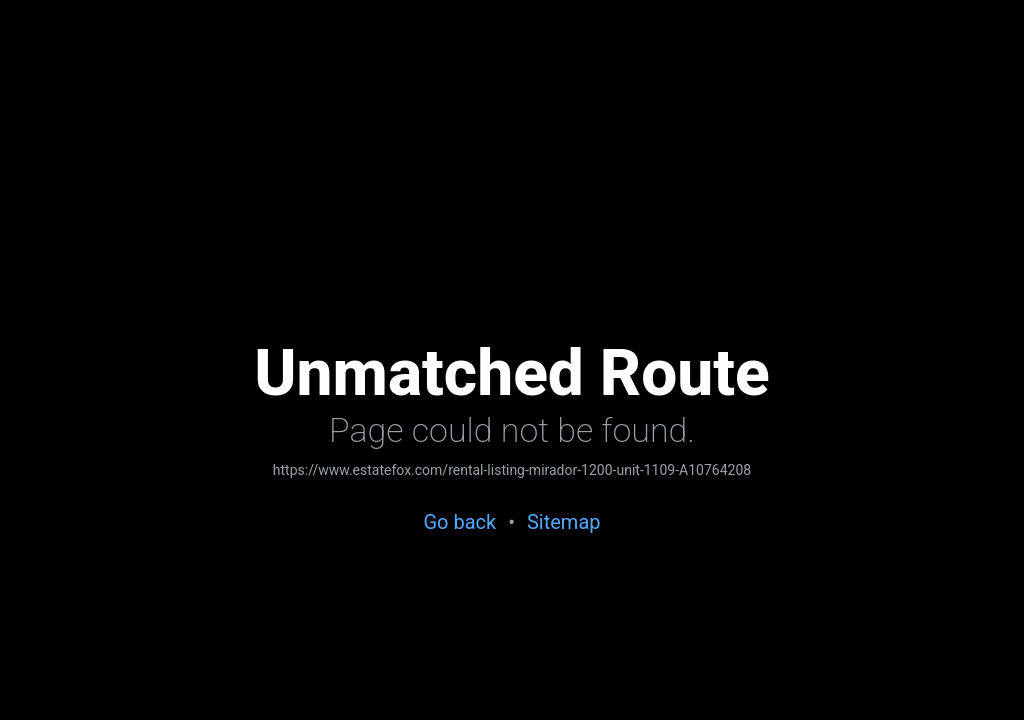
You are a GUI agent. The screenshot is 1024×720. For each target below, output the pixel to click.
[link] (512, 472)
